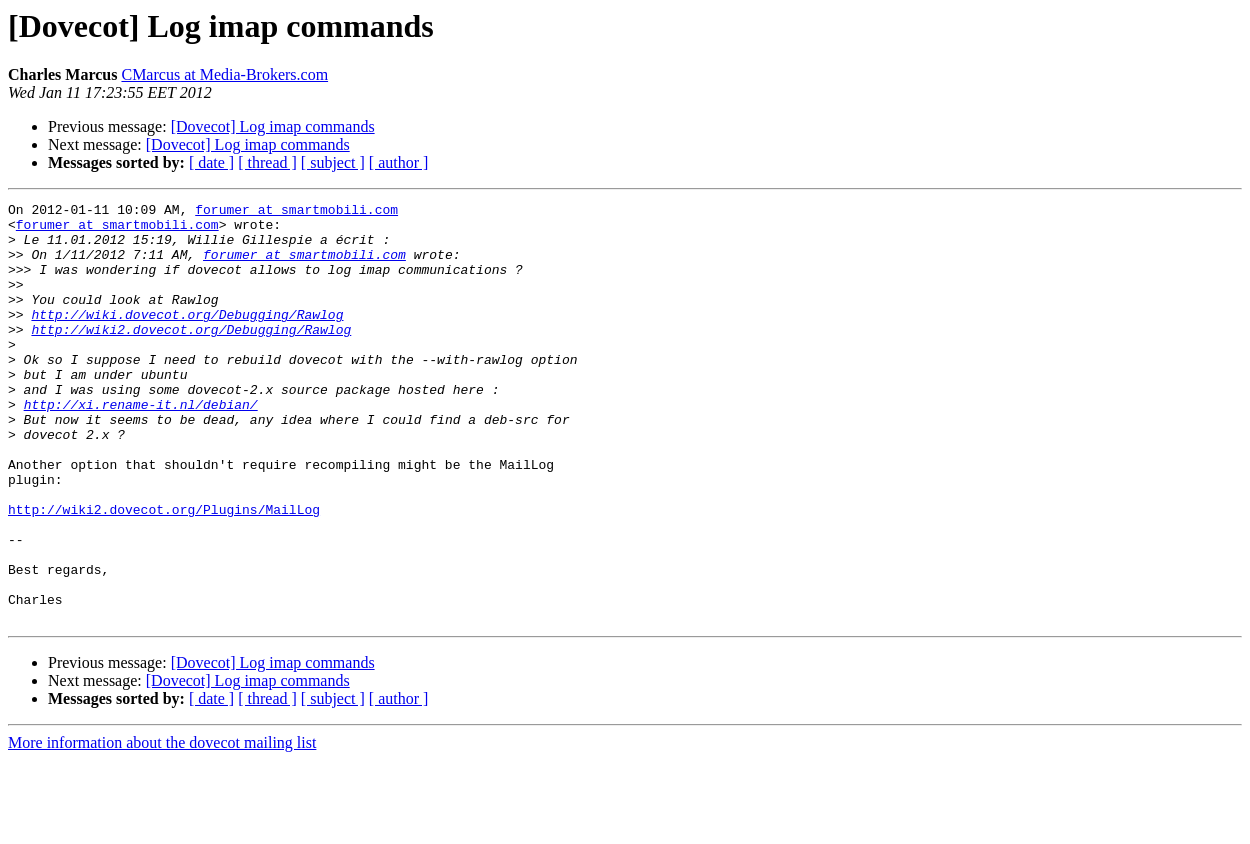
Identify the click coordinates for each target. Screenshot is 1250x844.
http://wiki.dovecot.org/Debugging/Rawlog (187, 338)
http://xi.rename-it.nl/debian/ (141, 446)
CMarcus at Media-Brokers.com (224, 74)
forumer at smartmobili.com (296, 212)
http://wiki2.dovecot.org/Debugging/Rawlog (191, 356)
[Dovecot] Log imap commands (273, 126)
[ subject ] (333, 162)
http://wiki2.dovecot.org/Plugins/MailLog (164, 572)
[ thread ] (267, 162)
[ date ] (211, 162)
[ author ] (399, 162)
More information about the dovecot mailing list (162, 826)
